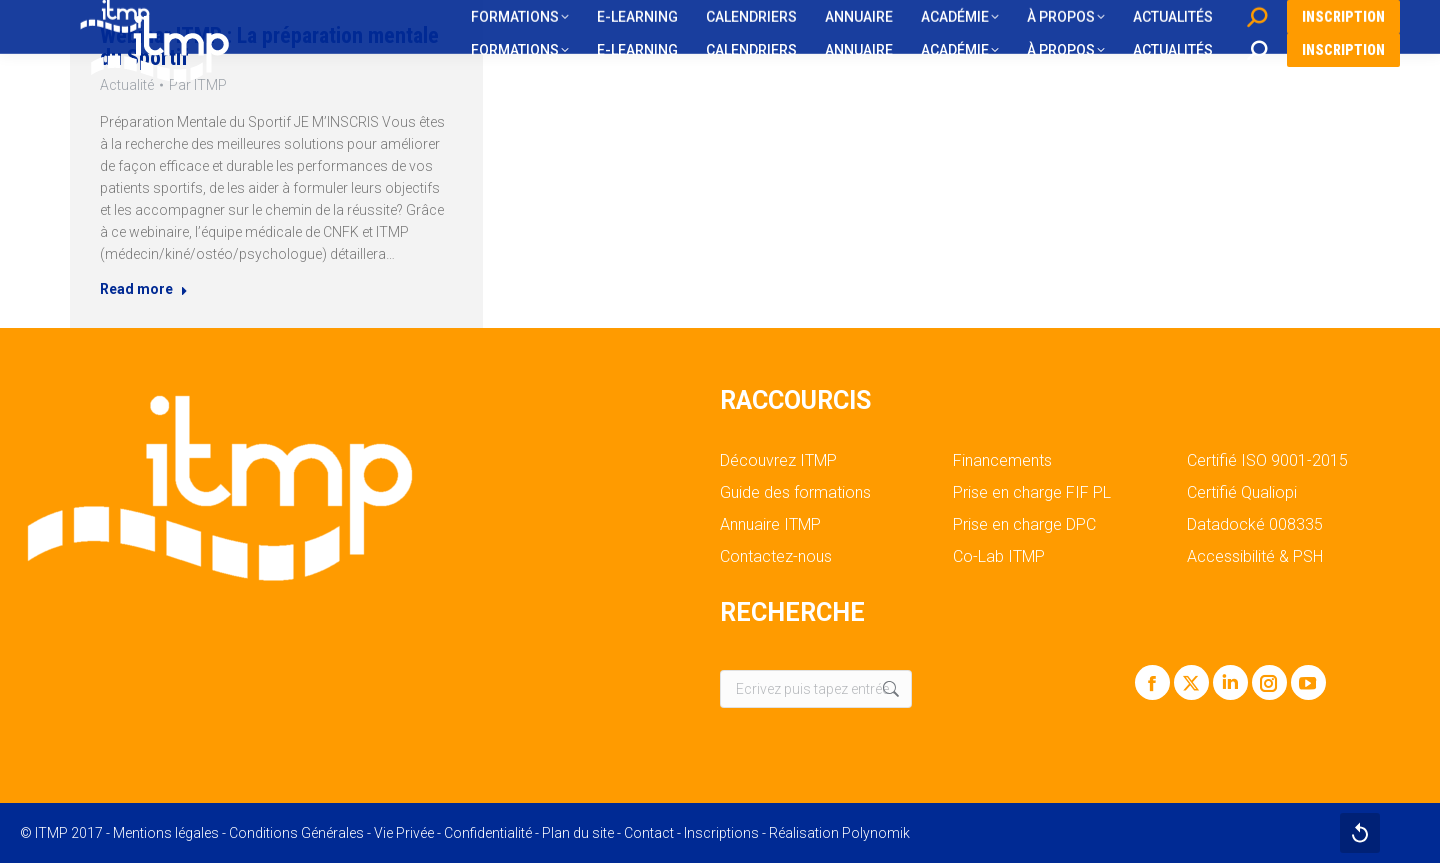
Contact (649, 833)
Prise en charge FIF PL (1032, 493)
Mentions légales (166, 833)
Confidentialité (488, 833)
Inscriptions (721, 833)
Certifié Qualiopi (1242, 493)
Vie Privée (404, 833)
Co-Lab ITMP (999, 557)
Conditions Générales (296, 833)
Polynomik (876, 833)
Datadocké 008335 (1255, 525)
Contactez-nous (776, 557)
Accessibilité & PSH (1255, 557)
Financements (1002, 461)
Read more (138, 294)
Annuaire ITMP (770, 525)
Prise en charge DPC (1024, 525)
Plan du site (578, 833)
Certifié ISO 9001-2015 (1267, 461)
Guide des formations (795, 493)
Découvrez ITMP (778, 461)
